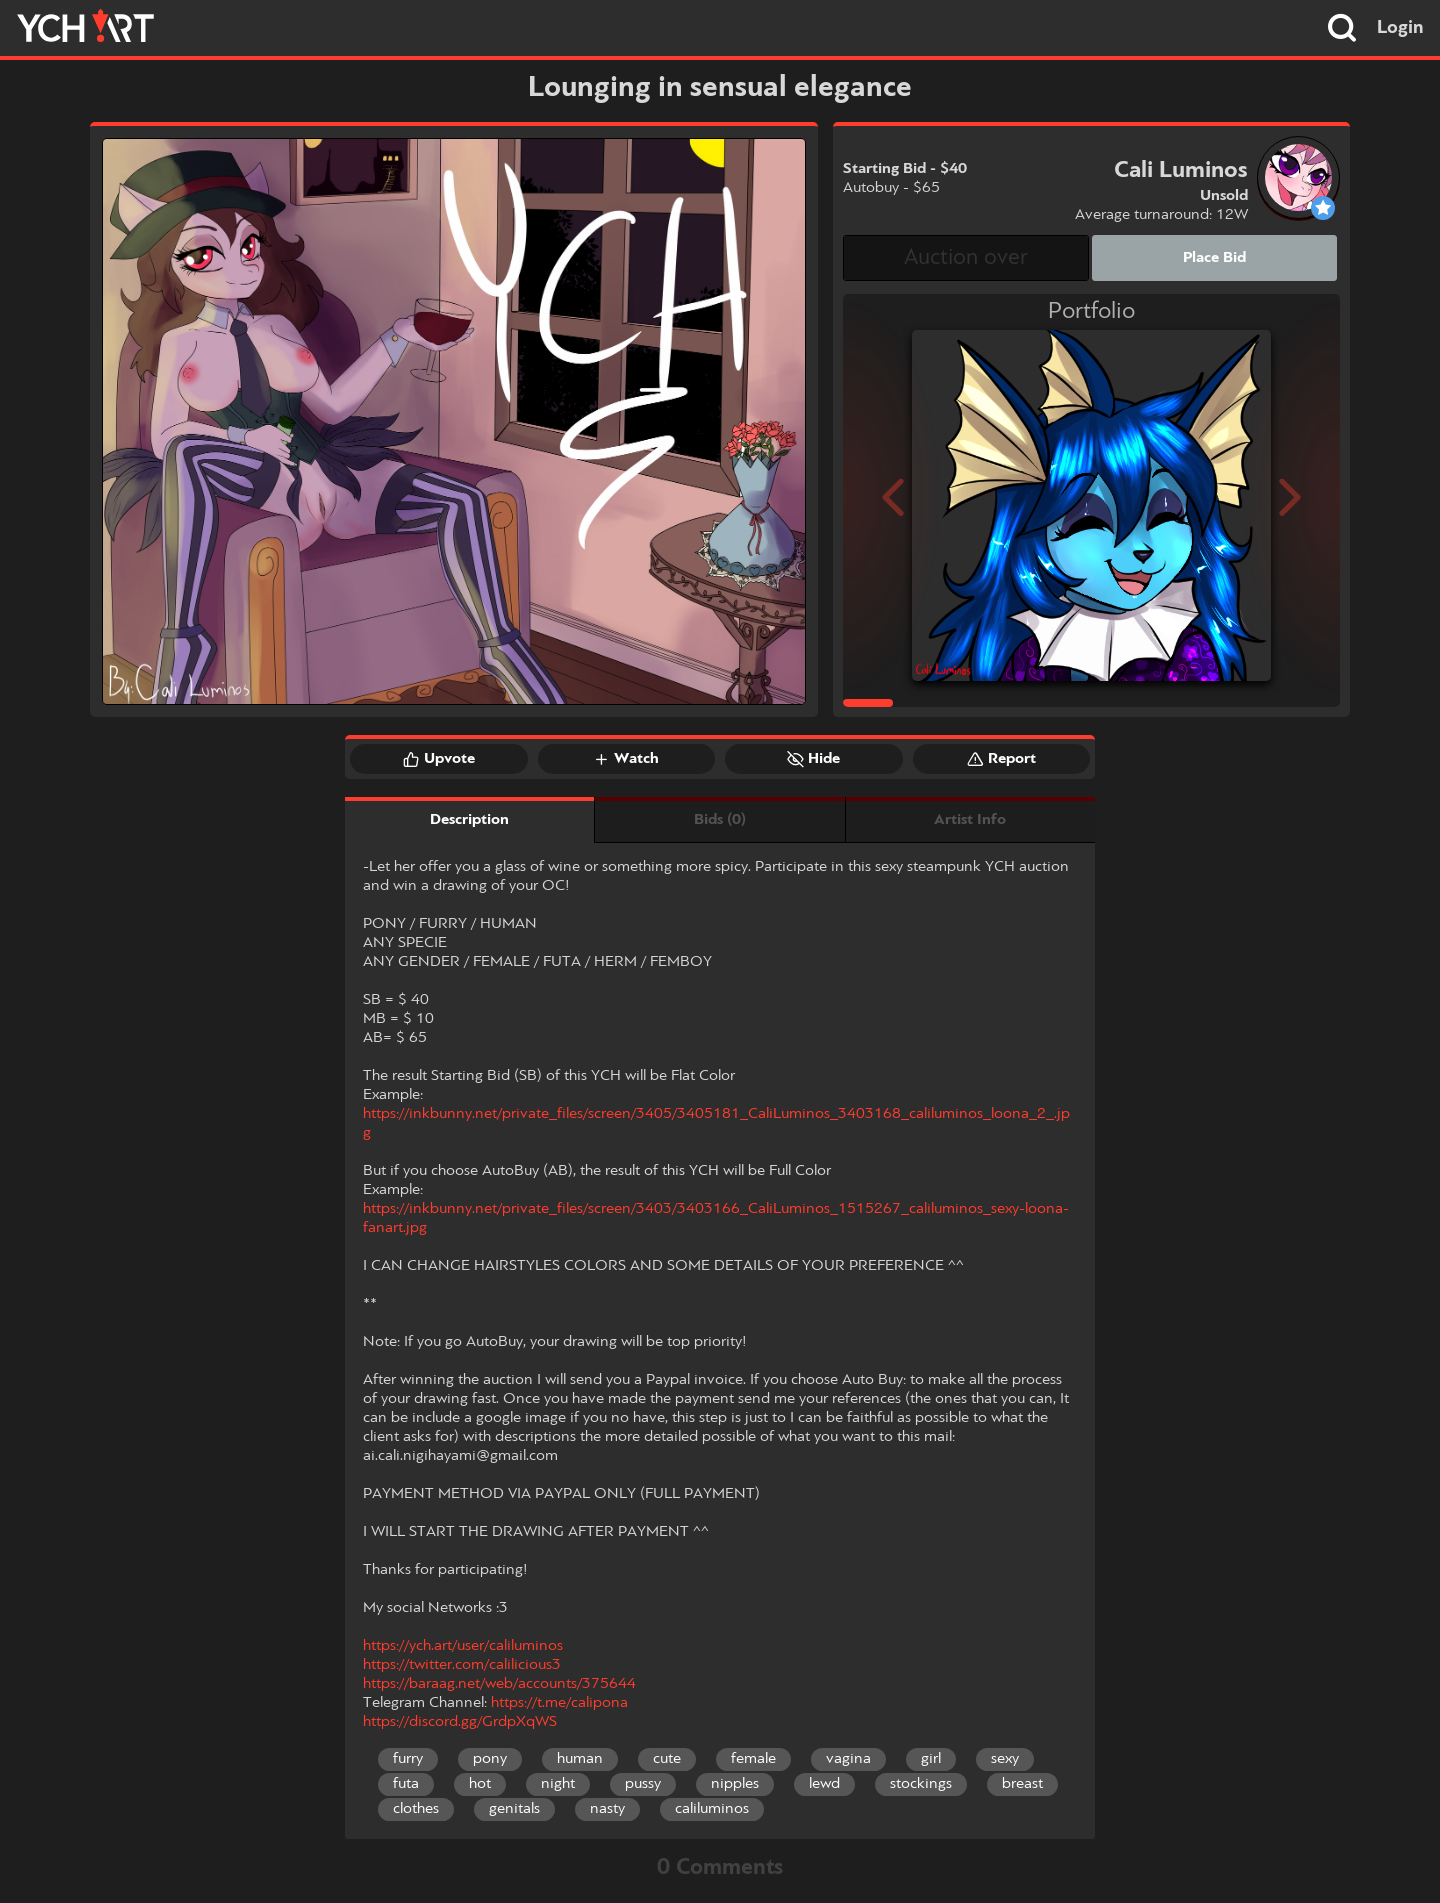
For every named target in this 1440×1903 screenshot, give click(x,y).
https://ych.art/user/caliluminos (463, 1646)
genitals (514, 1809)
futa (406, 1784)
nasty (607, 1809)
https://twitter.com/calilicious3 (462, 1665)
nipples (735, 1784)
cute (667, 1759)
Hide (813, 759)
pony (490, 1759)
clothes (416, 1809)
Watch (626, 759)
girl (931, 1759)
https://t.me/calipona (559, 1703)
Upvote (439, 759)
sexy (1005, 1759)
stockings (921, 1784)
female (753, 1759)
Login (1400, 28)
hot (480, 1784)
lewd (824, 1784)
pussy (643, 1784)
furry (408, 1759)
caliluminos (712, 1809)
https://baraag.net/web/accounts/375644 (499, 1684)
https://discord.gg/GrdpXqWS (460, 1722)
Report (1001, 759)
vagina (848, 1759)
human (580, 1759)
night (558, 1784)
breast (1022, 1784)
